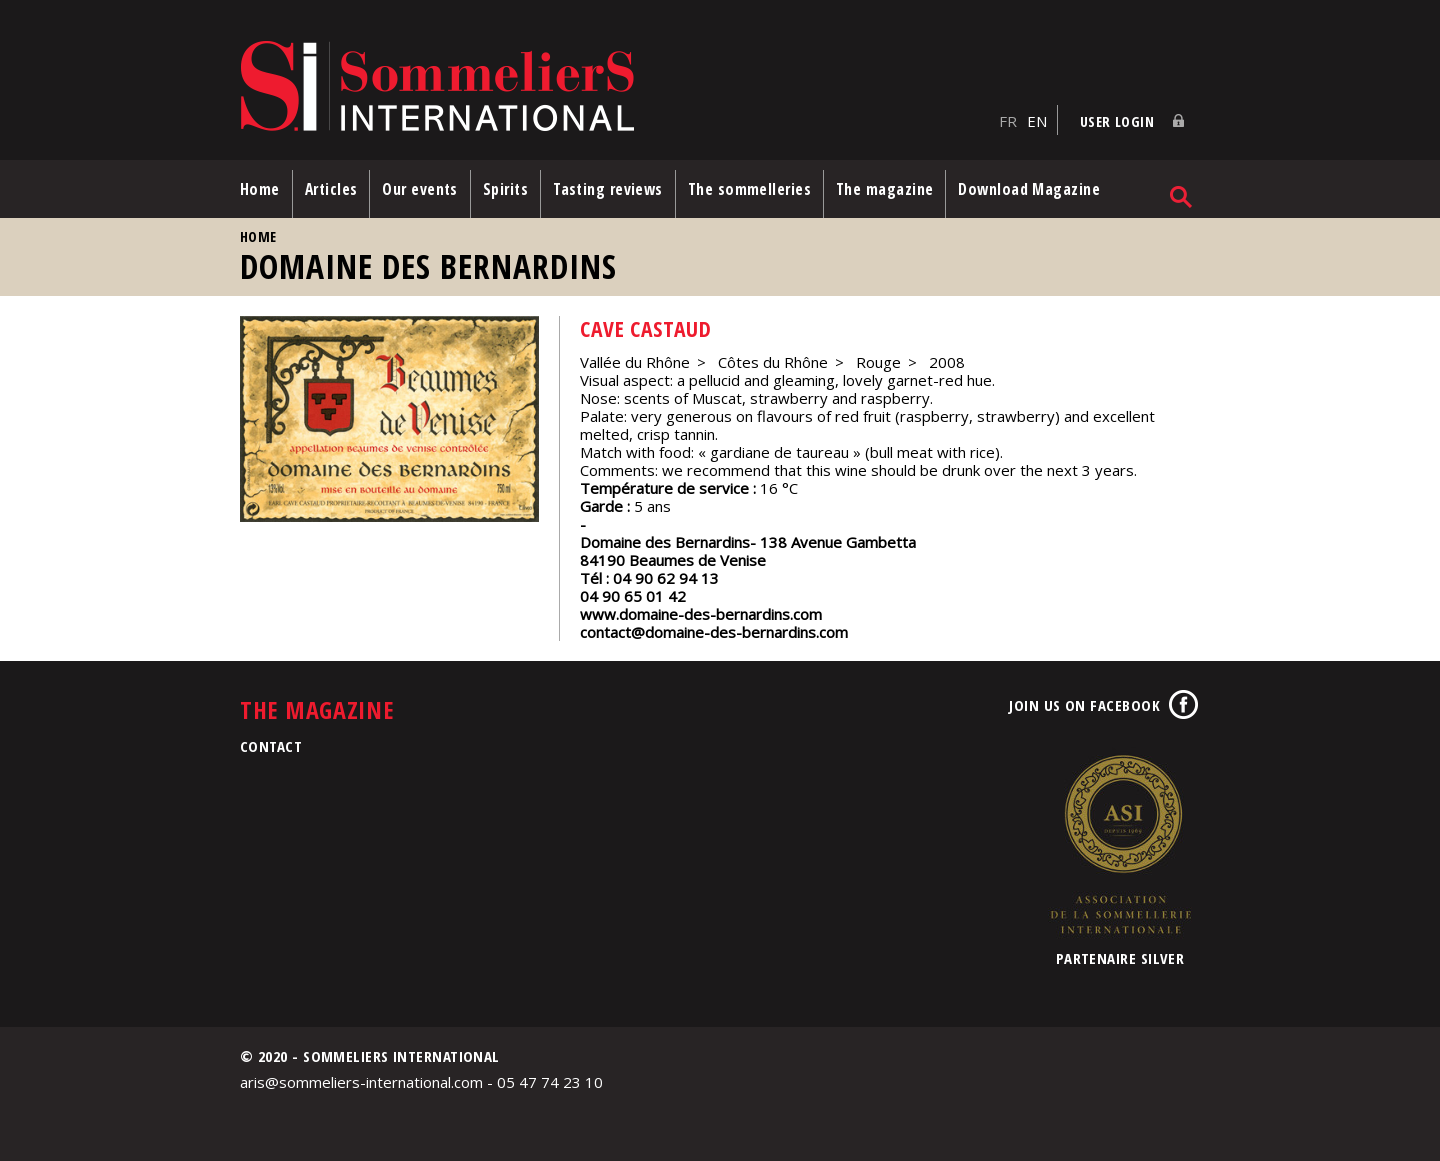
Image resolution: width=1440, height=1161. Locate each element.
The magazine (884, 189)
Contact (271, 746)
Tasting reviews (608, 189)
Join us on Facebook (1084, 705)
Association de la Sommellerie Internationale (1120, 844)
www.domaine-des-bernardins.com (701, 614)
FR (1008, 121)
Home (260, 189)
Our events (420, 189)
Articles (331, 189)
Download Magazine (1029, 189)
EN (1037, 121)
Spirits (505, 189)
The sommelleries (749, 189)
